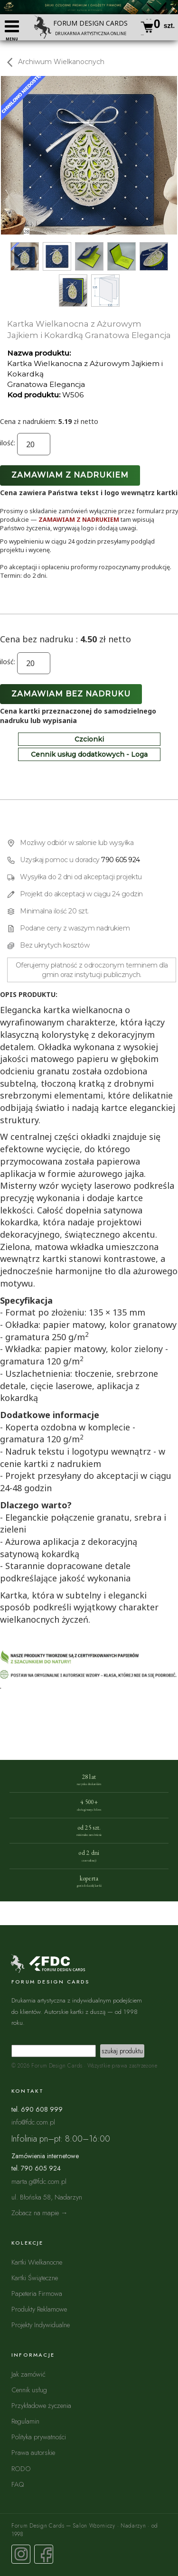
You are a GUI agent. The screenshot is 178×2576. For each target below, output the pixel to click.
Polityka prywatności (38, 2437)
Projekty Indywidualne (40, 2325)
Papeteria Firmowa (36, 2293)
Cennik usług (29, 2390)
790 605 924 (120, 860)
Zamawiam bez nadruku (71, 693)
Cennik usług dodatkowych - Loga (89, 754)
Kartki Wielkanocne (36, 2262)
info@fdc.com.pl (33, 2122)
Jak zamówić (28, 2374)
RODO (21, 2468)
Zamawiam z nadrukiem (70, 474)
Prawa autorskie (33, 2452)
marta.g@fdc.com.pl (38, 2181)
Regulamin (25, 2421)
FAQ (17, 2484)
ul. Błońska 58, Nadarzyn (46, 2197)
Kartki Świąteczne (34, 2278)
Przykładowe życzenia (41, 2405)
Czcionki (89, 739)
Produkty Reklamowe (39, 2309)
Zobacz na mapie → (39, 2213)
